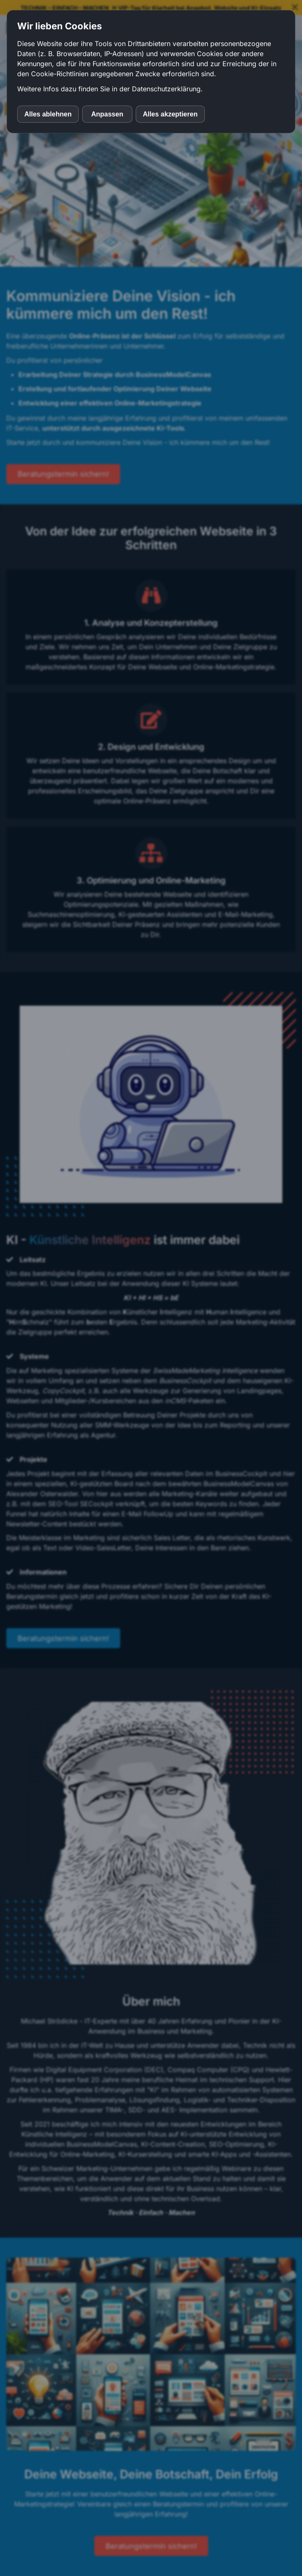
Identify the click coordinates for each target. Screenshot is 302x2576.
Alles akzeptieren (170, 114)
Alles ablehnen (48, 114)
